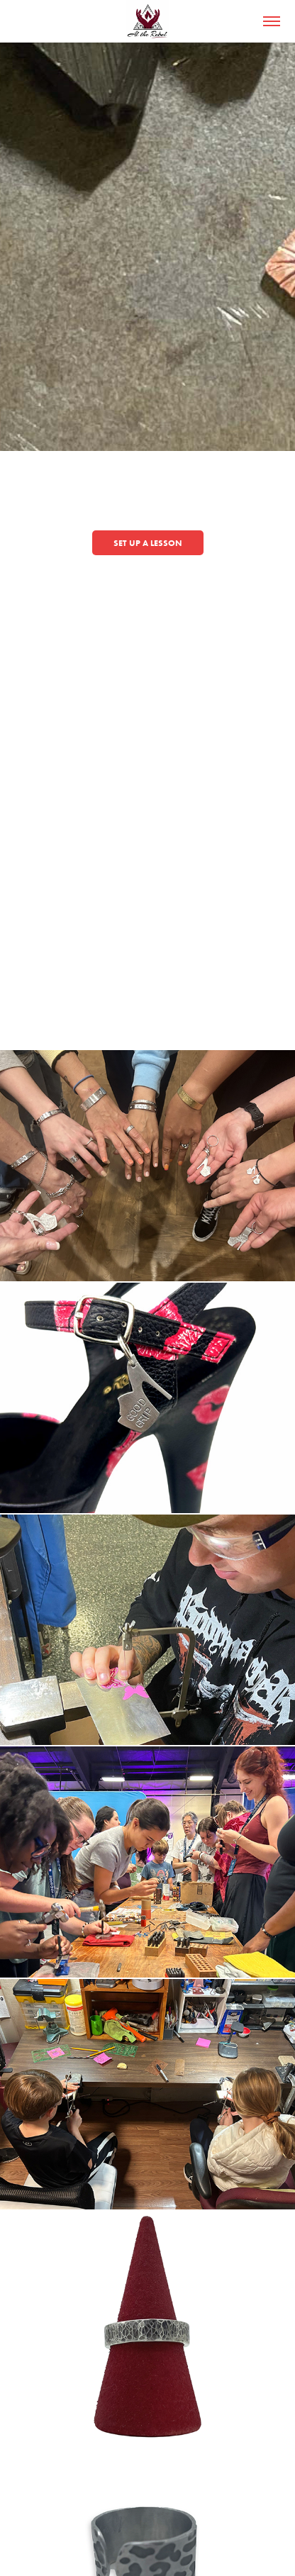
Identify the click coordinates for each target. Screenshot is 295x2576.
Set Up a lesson (147, 542)
